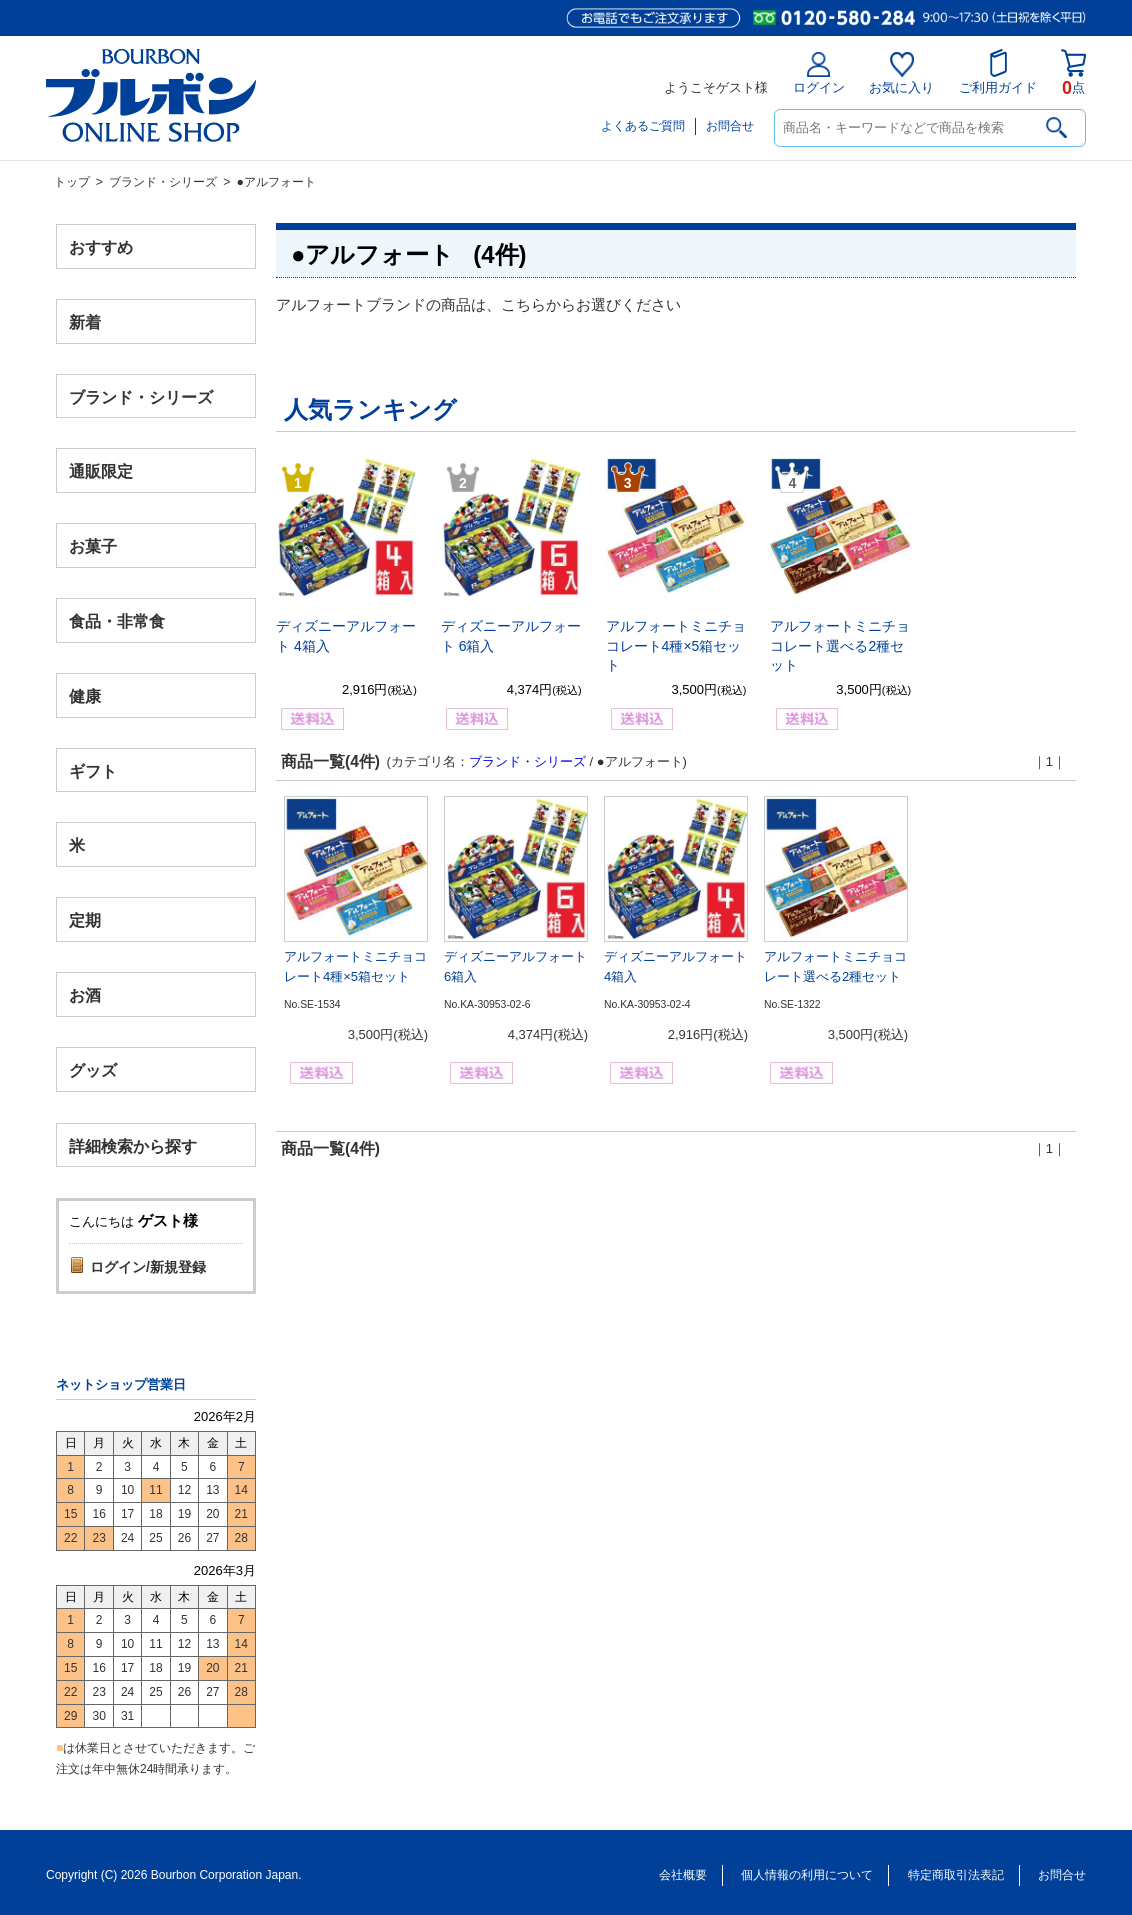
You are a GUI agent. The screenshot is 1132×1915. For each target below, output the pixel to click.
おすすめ (101, 247)
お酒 (85, 994)
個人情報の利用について (807, 1875)
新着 (85, 321)
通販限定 (101, 471)
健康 (85, 695)
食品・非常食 (117, 621)
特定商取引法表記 (956, 1875)
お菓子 (93, 546)
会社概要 (683, 1875)
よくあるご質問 (643, 126)
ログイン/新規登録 (148, 1267)
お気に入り (901, 73)
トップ (72, 182)
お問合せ (730, 126)
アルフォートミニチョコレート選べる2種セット (840, 645)
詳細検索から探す (133, 1145)
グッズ (93, 1069)
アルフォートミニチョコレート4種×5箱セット (676, 645)
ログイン (819, 73)
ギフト (93, 770)
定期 (85, 920)
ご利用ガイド (998, 72)
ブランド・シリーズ (163, 182)
